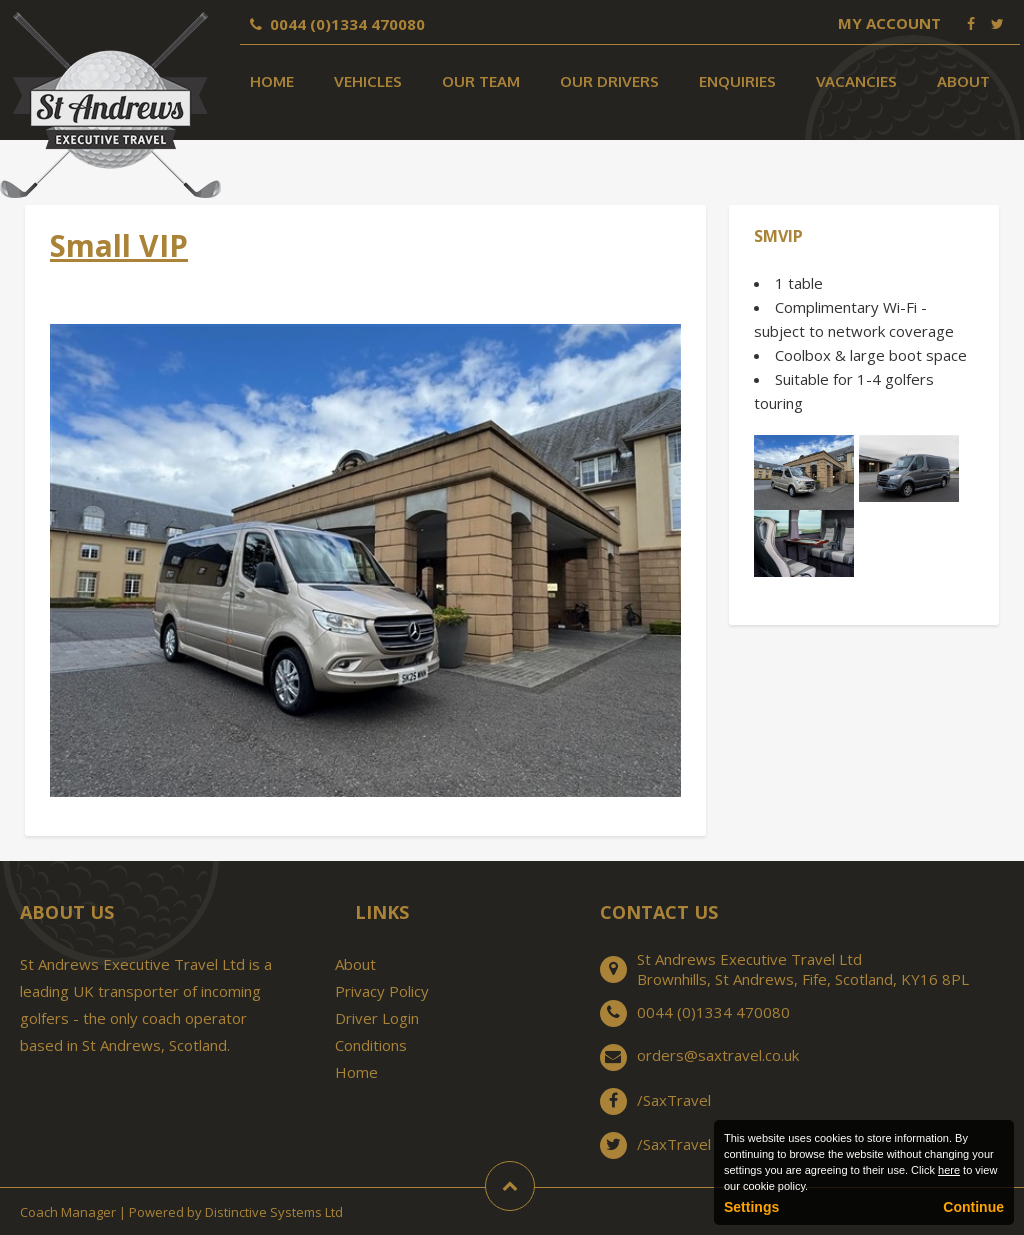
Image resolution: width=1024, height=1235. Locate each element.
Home (272, 81)
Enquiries (737, 81)
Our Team (481, 81)
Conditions (371, 1045)
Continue (973, 1207)
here (949, 1170)
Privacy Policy (382, 991)
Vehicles (368, 81)
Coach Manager (68, 1212)
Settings (751, 1207)
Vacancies (856, 81)
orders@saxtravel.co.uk (718, 1055)
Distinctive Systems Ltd (274, 1212)
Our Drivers (609, 81)
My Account (889, 23)
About (963, 81)
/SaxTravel (674, 1100)
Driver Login (377, 1018)
